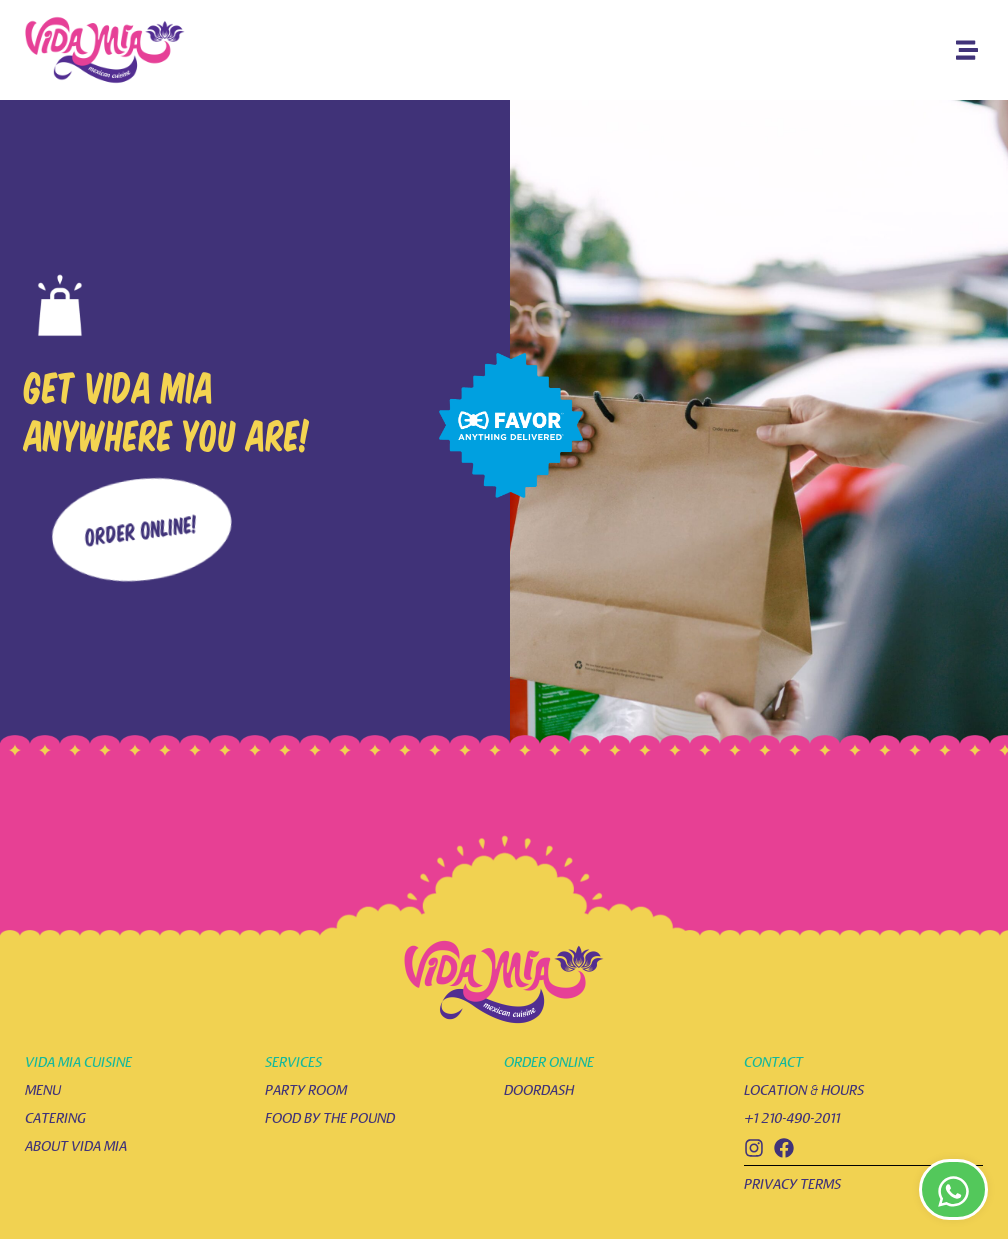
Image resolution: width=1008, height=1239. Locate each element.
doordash (539, 1090)
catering (55, 1118)
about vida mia (76, 1146)
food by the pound (330, 1118)
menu (43, 1090)
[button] (966, 50)
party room (306, 1090)
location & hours (804, 1090)
